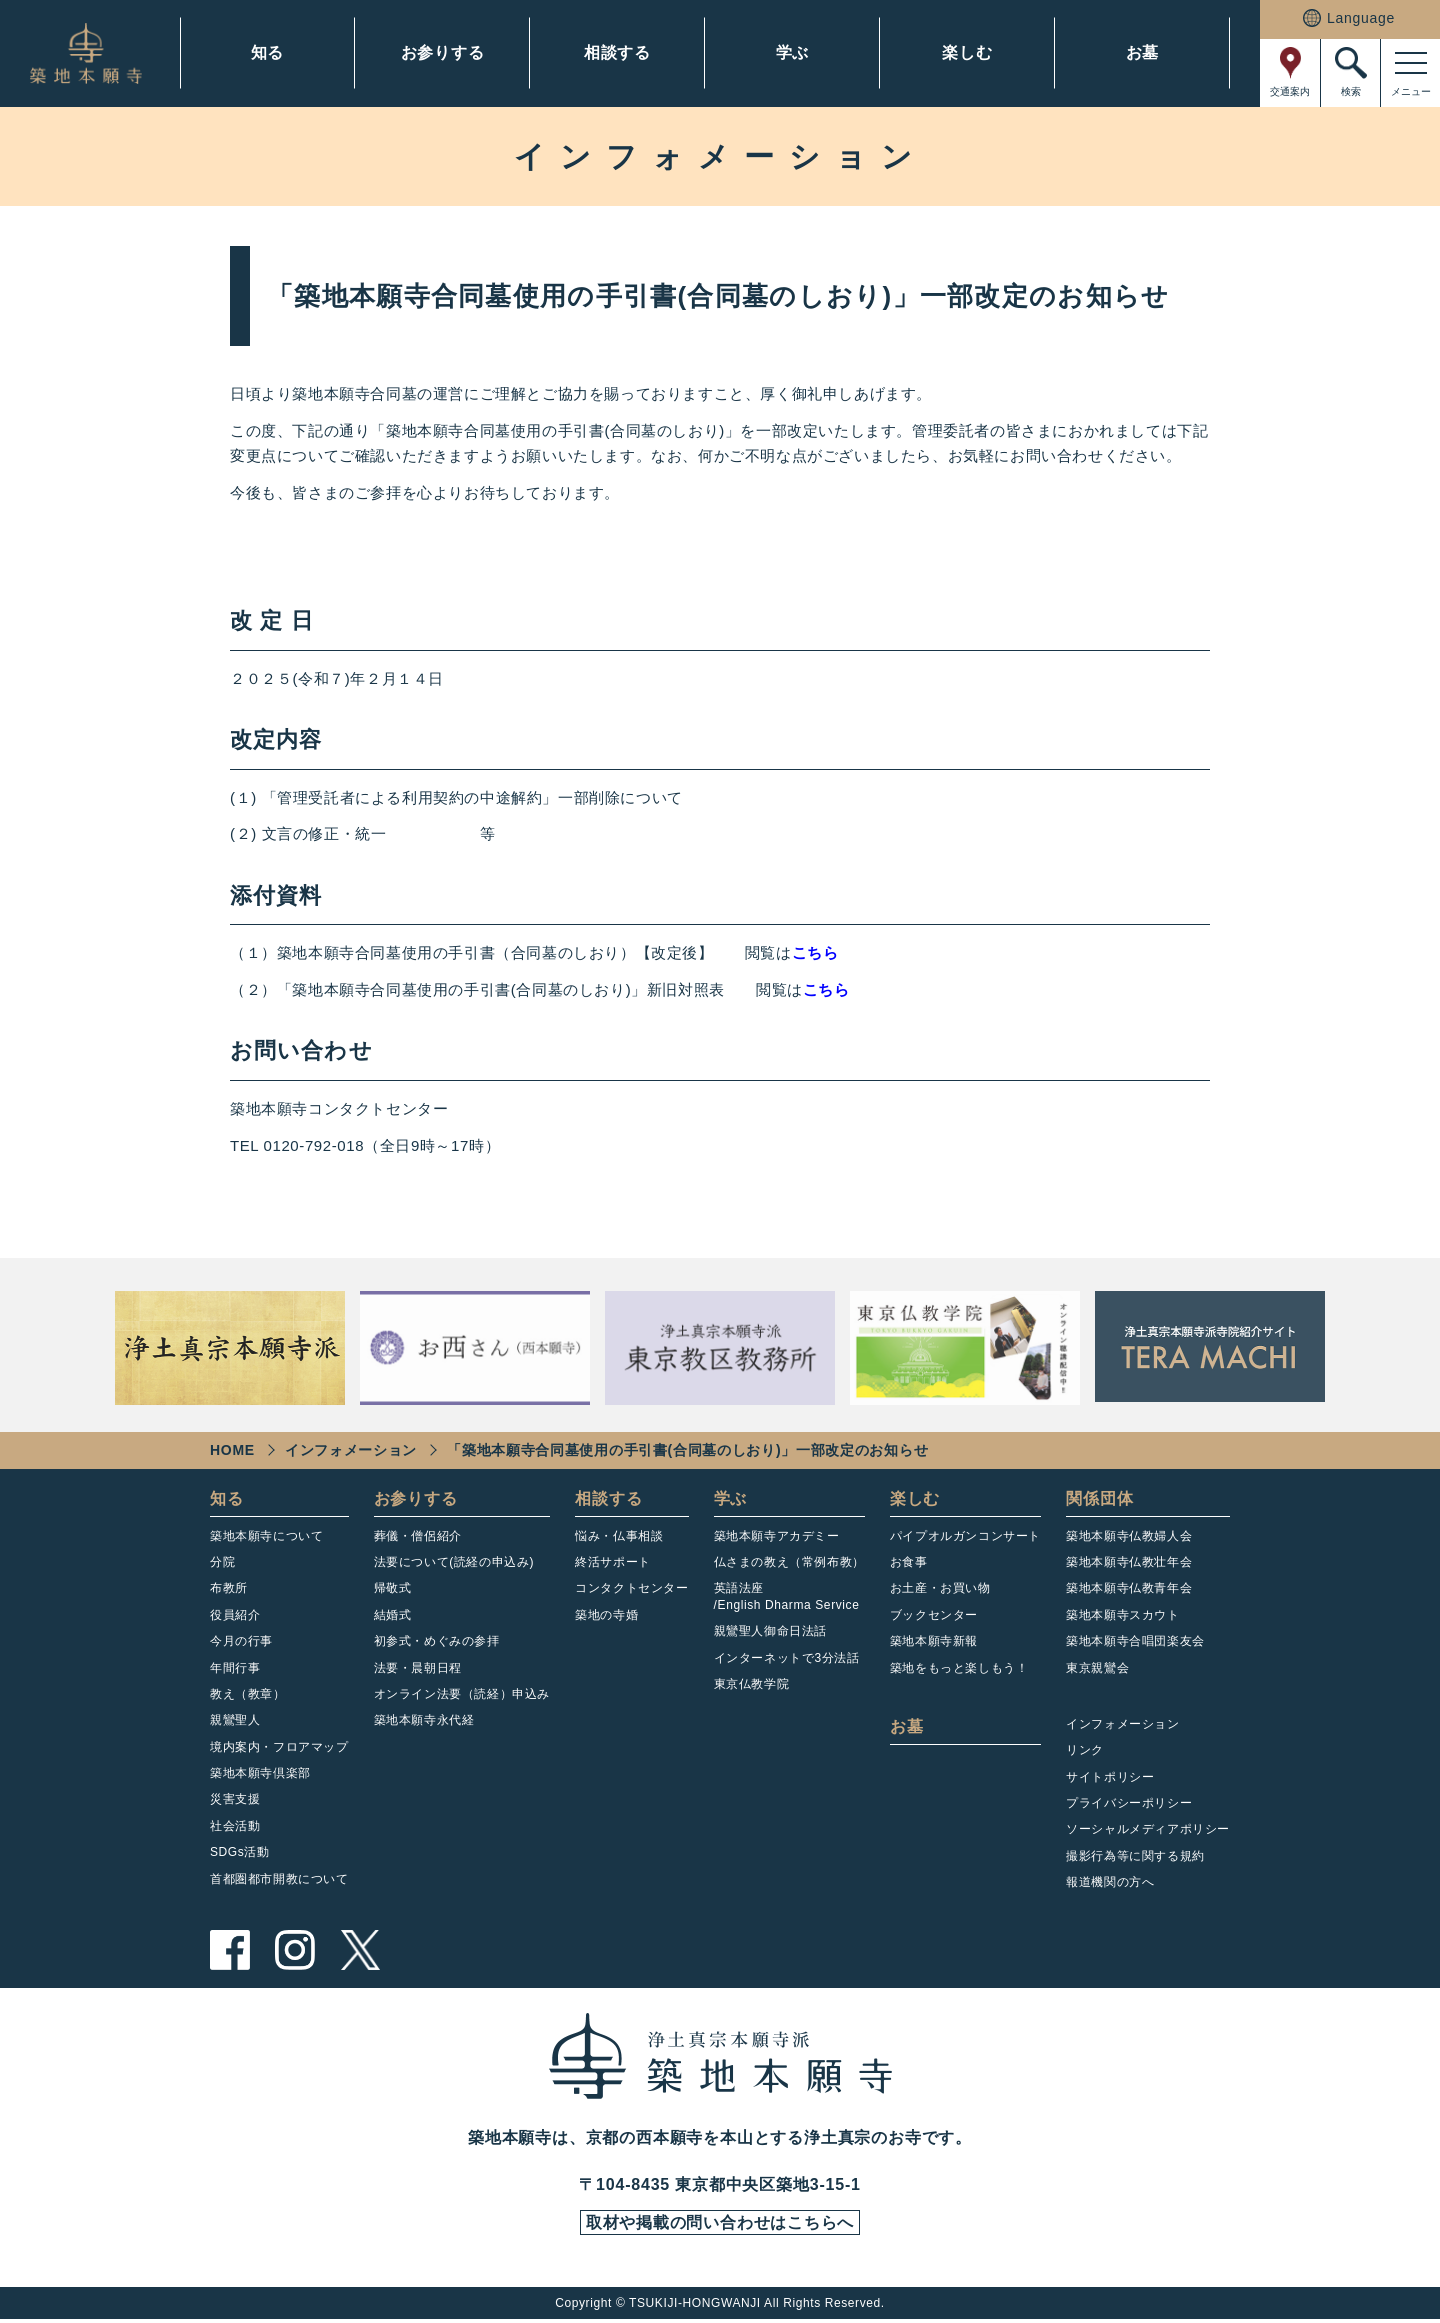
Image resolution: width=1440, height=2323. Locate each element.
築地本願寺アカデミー (777, 1536)
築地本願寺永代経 (424, 1720)
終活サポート (613, 1562)
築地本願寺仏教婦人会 (1129, 1536)
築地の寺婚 (606, 1615)
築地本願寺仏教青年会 (1129, 1588)
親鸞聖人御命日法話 (770, 1631)
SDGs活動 (240, 1852)
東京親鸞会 (1097, 1668)
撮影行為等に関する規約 (1135, 1856)
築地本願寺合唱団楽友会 (1135, 1641)
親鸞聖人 (235, 1720)
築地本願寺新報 (934, 1641)
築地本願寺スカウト (1122, 1615)
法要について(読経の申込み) (454, 1562)
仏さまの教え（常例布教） (789, 1562)
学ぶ (793, 52)
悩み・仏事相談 (619, 1536)
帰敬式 (393, 1588)
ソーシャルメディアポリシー (1148, 1829)
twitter (360, 1950)
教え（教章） (248, 1694)
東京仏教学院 (752, 1684)
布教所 (229, 1588)
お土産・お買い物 (940, 1588)
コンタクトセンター (631, 1588)
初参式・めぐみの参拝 (437, 1641)
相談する (617, 52)
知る (268, 52)
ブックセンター (934, 1615)
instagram (295, 1950)
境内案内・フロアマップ (279, 1747)
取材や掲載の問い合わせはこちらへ (720, 2225)
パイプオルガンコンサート (965, 1536)
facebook (230, 1950)
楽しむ (967, 52)
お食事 (909, 1562)
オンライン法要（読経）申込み (462, 1694)
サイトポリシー (1110, 1777)
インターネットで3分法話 (787, 1658)
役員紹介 (235, 1615)
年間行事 (235, 1668)
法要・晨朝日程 (418, 1668)
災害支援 (235, 1799)
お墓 (1143, 52)
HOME (232, 1450)
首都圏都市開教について (279, 1879)
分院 (222, 1562)
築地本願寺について (266, 1536)
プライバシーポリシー (1129, 1803)
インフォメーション (351, 1450)
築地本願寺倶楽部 (260, 1773)
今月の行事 (241, 1641)
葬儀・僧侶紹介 (418, 1536)
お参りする (443, 52)
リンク (1085, 1750)
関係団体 (1099, 1498)
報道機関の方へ (1110, 1882)
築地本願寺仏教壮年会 (1129, 1562)
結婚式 (393, 1615)
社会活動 (235, 1826)
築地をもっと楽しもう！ (959, 1668)
